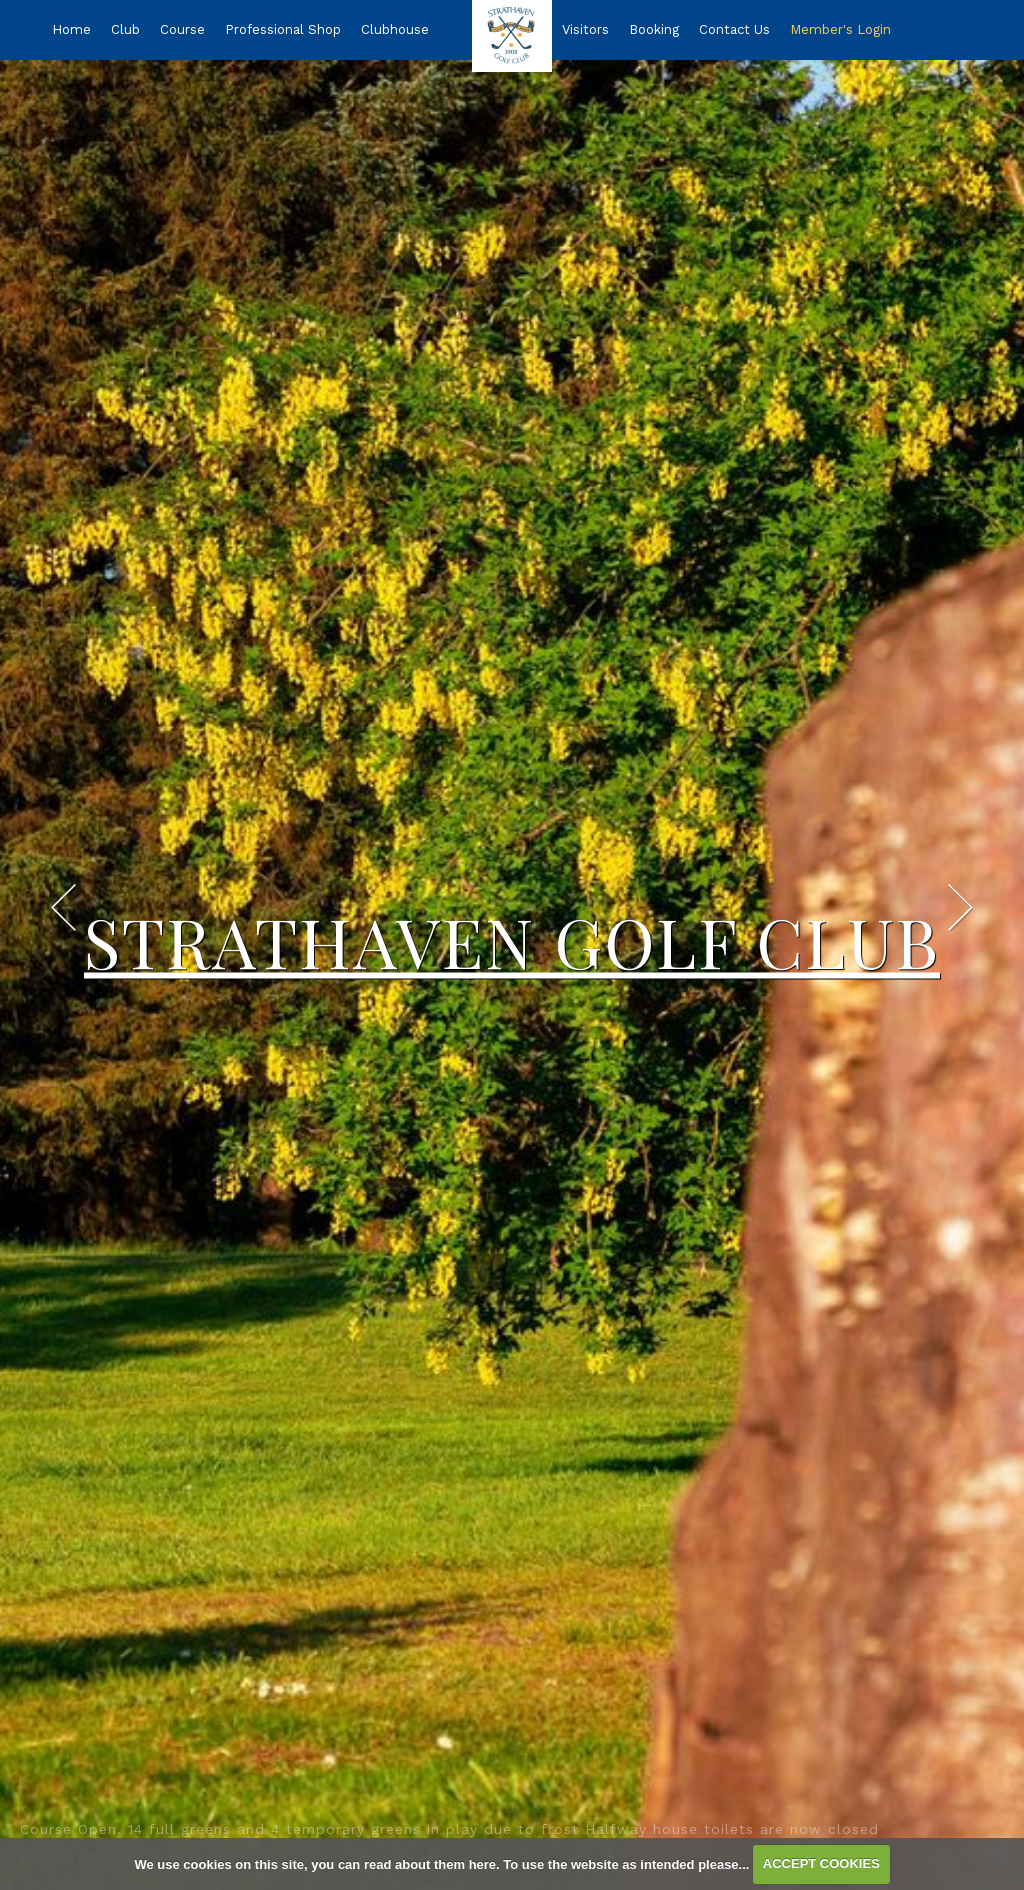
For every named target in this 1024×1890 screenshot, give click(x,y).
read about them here (430, 1863)
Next (960, 907)
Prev (63, 907)
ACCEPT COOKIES (821, 1863)
